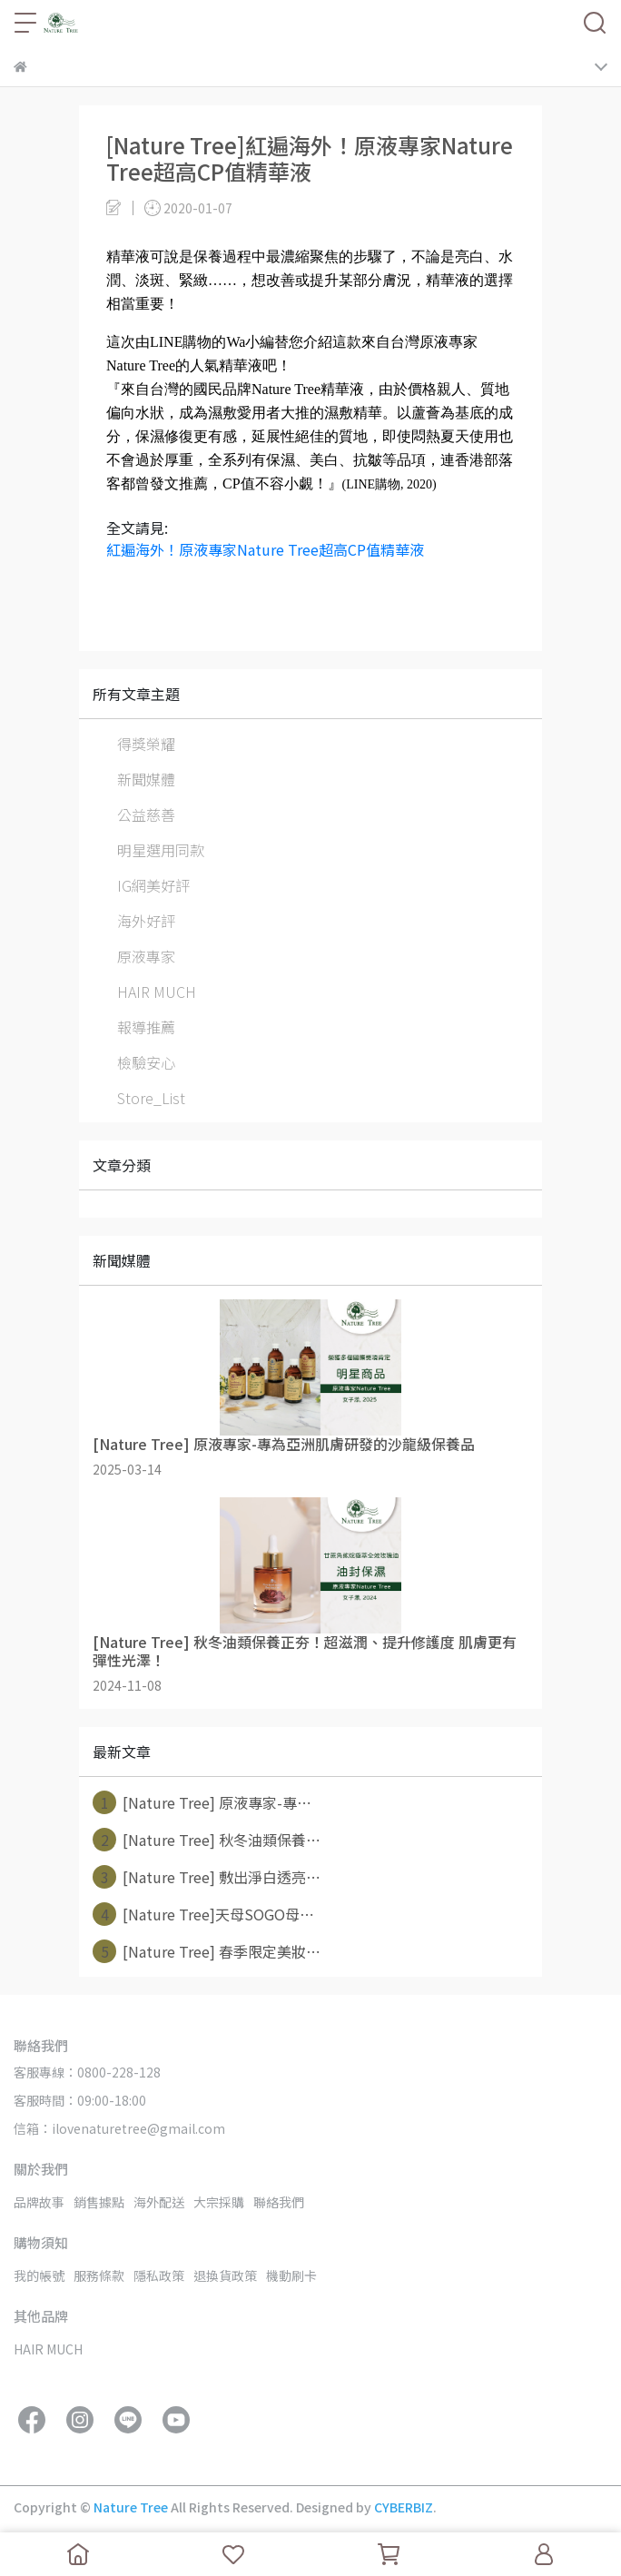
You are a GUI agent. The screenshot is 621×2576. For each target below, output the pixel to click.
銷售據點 (99, 2202)
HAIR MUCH (156, 991)
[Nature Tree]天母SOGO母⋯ (203, 1914)
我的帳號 (39, 2275)
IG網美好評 (153, 885)
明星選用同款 (160, 850)
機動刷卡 (291, 2275)
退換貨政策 (225, 2275)
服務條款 (99, 2275)
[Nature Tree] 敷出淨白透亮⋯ (206, 1877)
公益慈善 (146, 814)
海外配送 (158, 2202)
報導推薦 (146, 1027)
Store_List (151, 1098)
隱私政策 (158, 2275)
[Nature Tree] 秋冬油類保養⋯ (206, 1839)
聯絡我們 (278, 2202)
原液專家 (146, 956)
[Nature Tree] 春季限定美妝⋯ (206, 1951)
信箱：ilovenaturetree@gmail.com (119, 2128)
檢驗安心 (146, 1062)
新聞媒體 (146, 779)
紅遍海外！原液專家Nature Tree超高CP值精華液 (265, 549)
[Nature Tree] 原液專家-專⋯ (202, 1802)
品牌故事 (39, 2202)
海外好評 (146, 921)
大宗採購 (218, 2202)
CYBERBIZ (403, 2507)
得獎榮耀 (146, 744)
